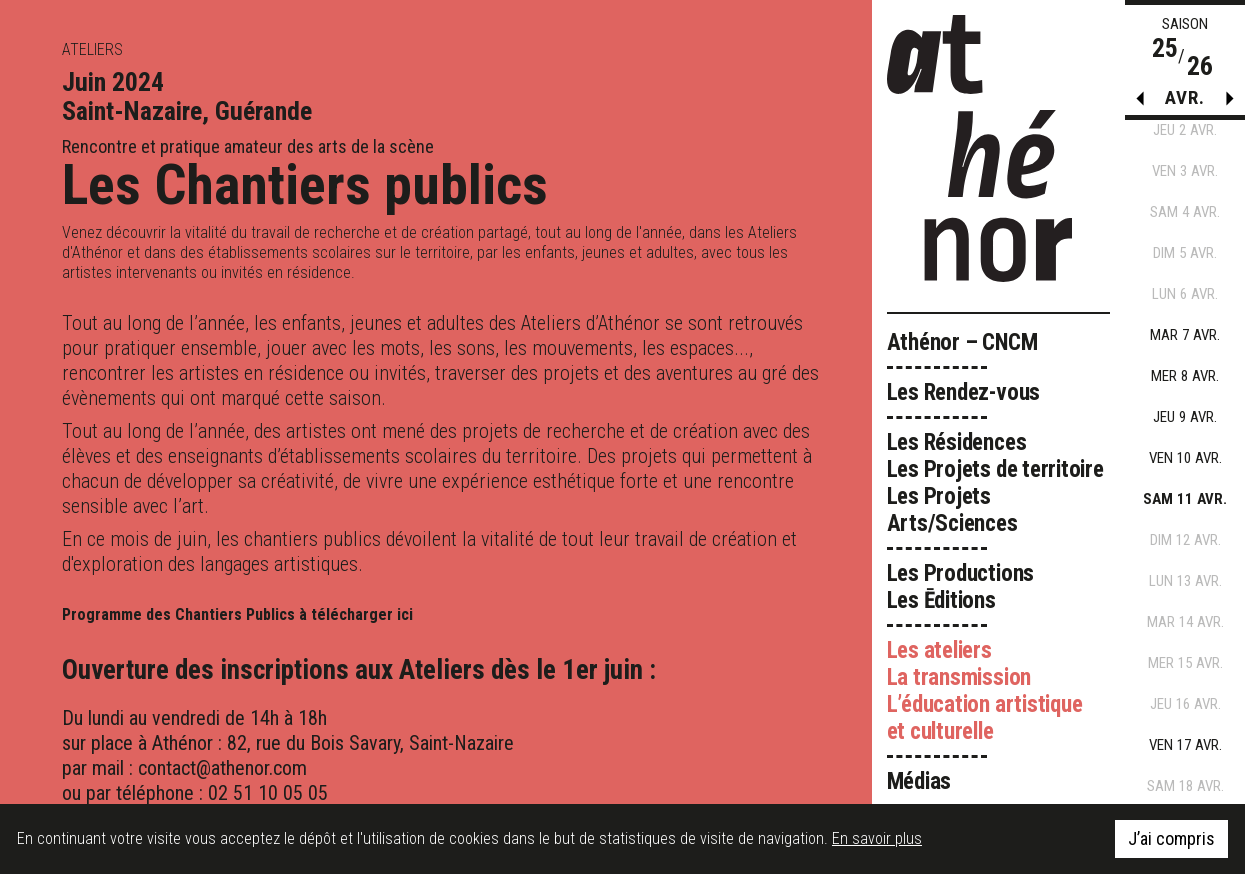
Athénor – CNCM (962, 342)
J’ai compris (1171, 838)
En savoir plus (877, 838)
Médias (919, 781)
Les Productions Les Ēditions (961, 587)
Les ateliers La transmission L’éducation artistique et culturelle (985, 691)
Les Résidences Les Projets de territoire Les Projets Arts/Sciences (995, 483)
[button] (1230, 103)
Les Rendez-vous (964, 392)
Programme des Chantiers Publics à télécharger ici (237, 614)
